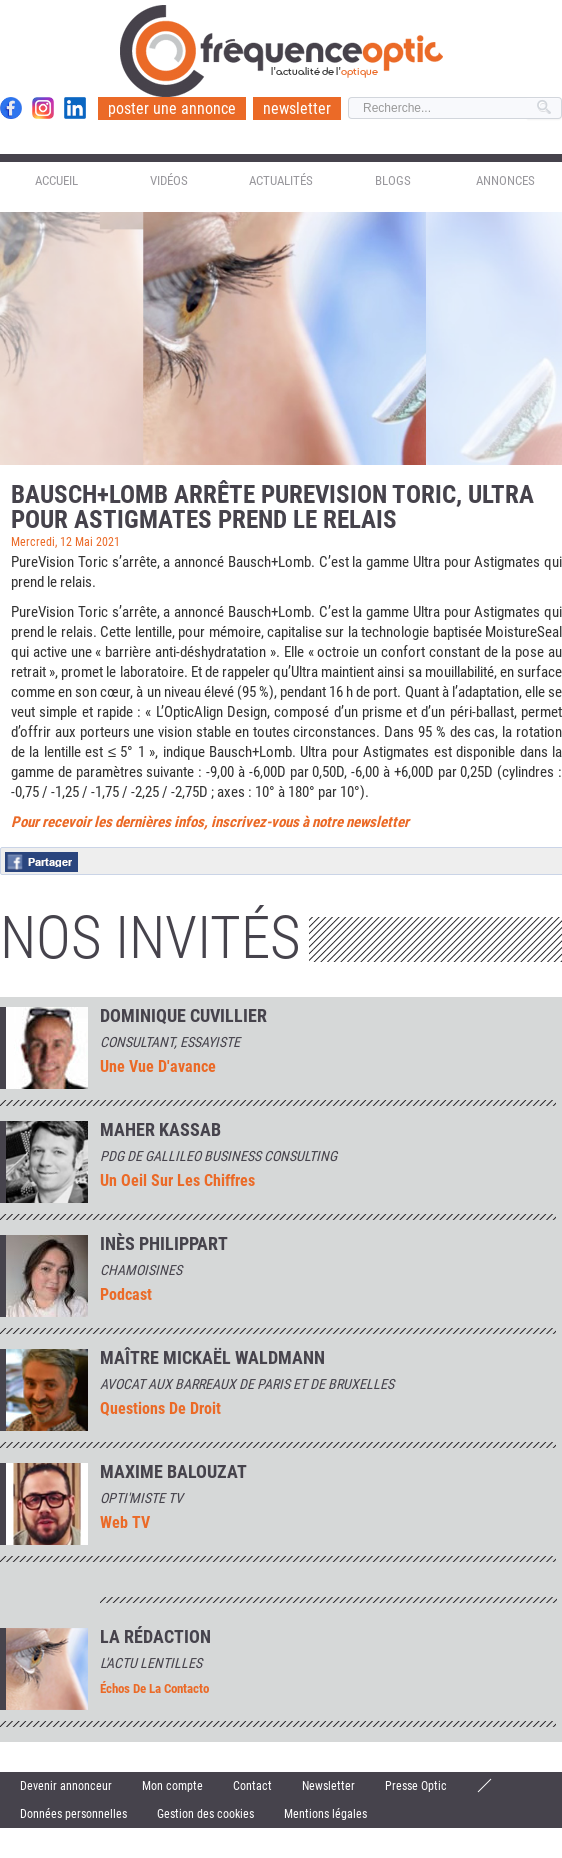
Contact (252, 1786)
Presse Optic (416, 1786)
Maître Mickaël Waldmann (212, 1358)
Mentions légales (325, 1814)
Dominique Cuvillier (183, 1016)
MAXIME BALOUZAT (173, 1472)
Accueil (56, 180)
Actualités (281, 180)
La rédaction (155, 1637)
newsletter (297, 108)
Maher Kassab (160, 1130)
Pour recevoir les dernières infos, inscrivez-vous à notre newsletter (210, 822)
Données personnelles (73, 1814)
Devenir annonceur (66, 1786)
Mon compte (172, 1786)
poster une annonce (172, 108)
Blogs (393, 180)
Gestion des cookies (205, 1814)
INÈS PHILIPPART (164, 1244)
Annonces (505, 180)
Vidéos (169, 180)
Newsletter (328, 1786)
